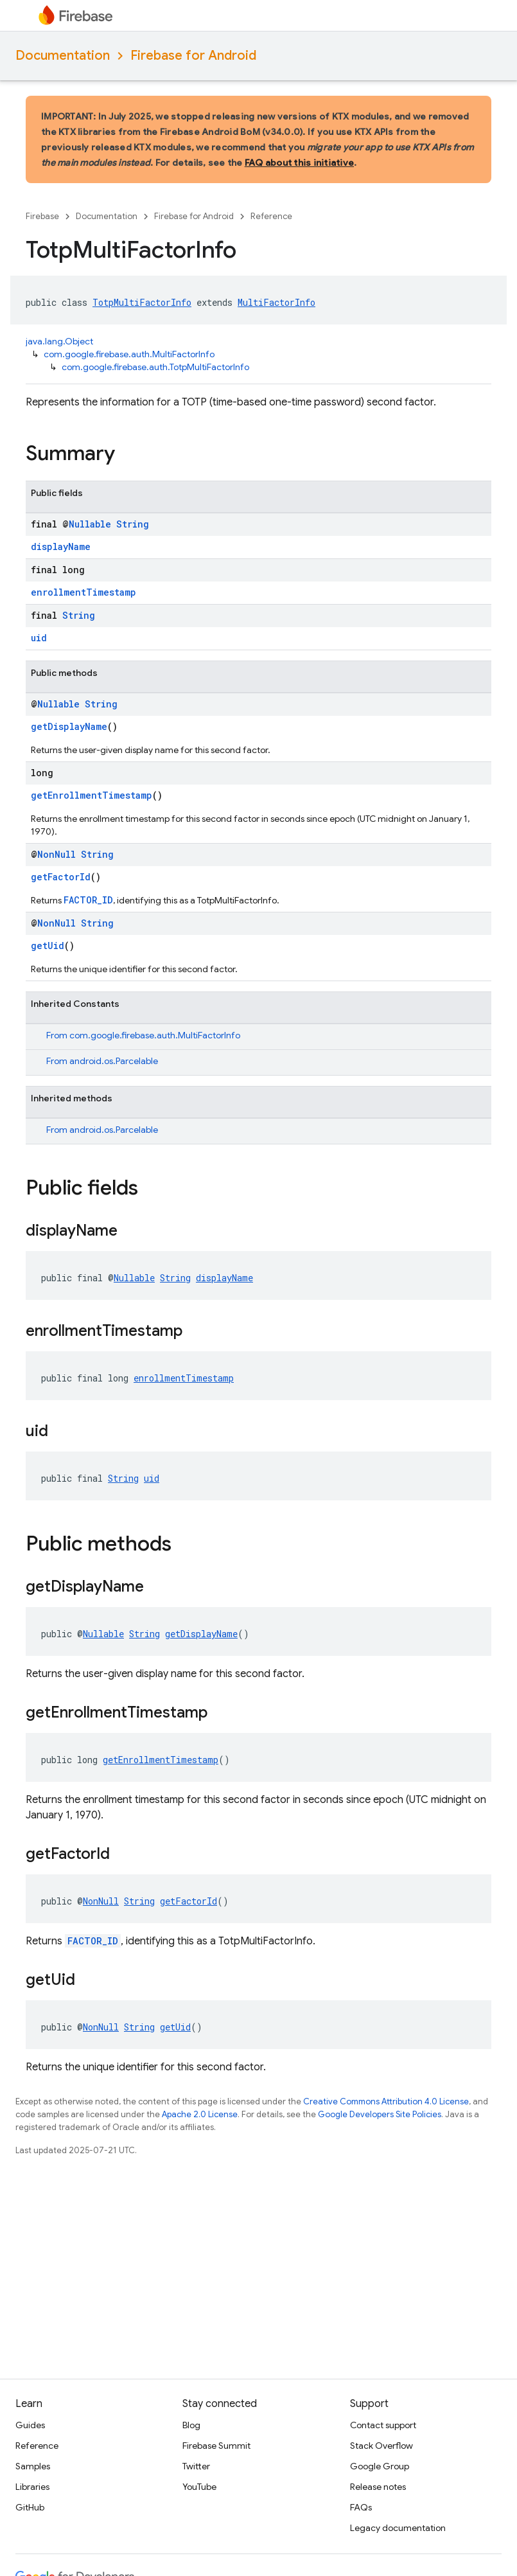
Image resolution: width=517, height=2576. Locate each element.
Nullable (90, 524)
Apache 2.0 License (200, 2114)
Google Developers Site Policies (379, 2114)
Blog (191, 2425)
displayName (61, 546)
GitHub (29, 2507)
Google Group (379, 2466)
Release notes (378, 2486)
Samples (32, 2466)
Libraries (32, 2486)
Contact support (383, 2425)
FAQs (361, 2507)
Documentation (62, 56)
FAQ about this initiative (299, 162)
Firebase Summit (216, 2445)
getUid (47, 945)
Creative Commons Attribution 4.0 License (386, 2101)
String (132, 524)
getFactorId (61, 877)
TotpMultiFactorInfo (141, 302)
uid (39, 638)
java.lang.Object (59, 341)
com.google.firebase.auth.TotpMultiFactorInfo (155, 367)
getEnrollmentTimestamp (91, 795)
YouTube (199, 2486)
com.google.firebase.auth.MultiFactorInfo (129, 354)
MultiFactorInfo (276, 302)
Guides (30, 2425)
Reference (271, 216)
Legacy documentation (398, 2528)
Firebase (42, 216)
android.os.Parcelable (113, 1061)
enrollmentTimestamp (83, 592)
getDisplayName (69, 726)
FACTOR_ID (88, 900)
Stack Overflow (381, 2445)
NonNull (56, 854)
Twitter (196, 2466)
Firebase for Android (193, 56)
